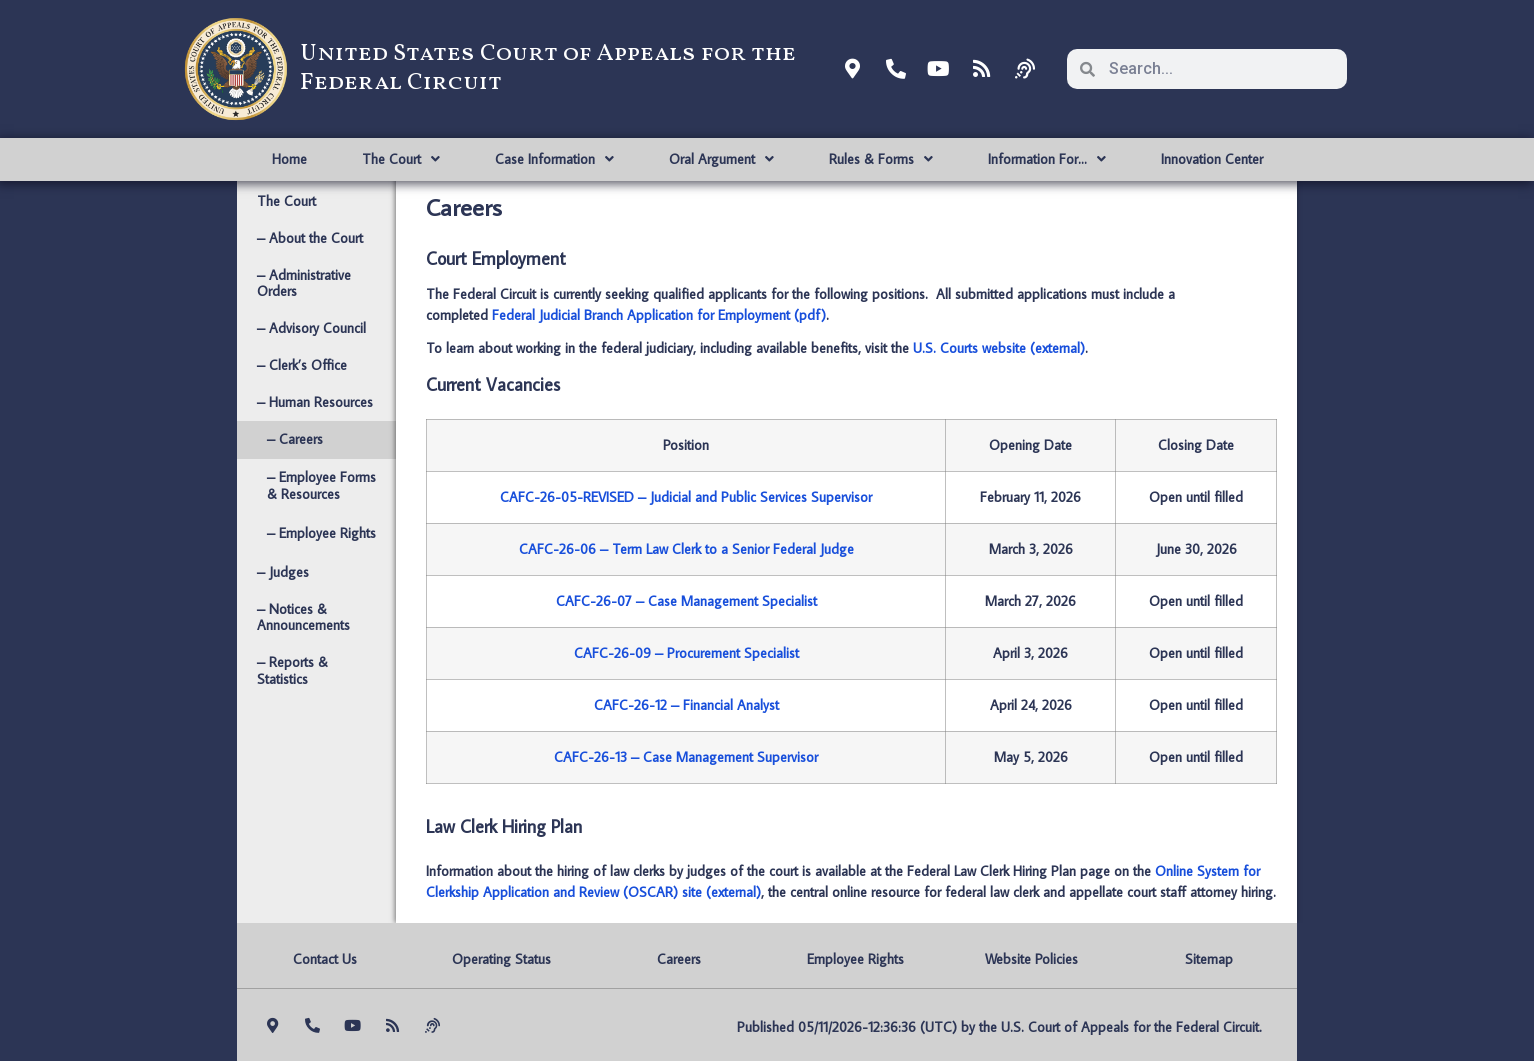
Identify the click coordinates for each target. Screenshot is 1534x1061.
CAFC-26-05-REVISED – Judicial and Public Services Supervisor (686, 497)
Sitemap (1209, 959)
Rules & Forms (881, 159)
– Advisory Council (311, 328)
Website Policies (1031, 959)
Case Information (554, 159)
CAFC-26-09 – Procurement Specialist (686, 653)
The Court (401, 159)
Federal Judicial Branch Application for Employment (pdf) (659, 315)
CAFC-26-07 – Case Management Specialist (686, 601)
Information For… (1047, 159)
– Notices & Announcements (303, 617)
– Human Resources (315, 402)
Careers (679, 959)
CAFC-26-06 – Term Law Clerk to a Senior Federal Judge (686, 549)
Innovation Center (1212, 159)
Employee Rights (855, 959)
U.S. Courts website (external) (999, 348)
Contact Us (325, 959)
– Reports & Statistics (292, 670)
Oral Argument (721, 159)
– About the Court (310, 238)
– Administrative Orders (304, 283)
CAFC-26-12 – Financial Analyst (686, 705)
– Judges (283, 572)
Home (289, 159)
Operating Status (501, 959)
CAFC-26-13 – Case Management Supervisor (686, 757)
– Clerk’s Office (302, 365)
